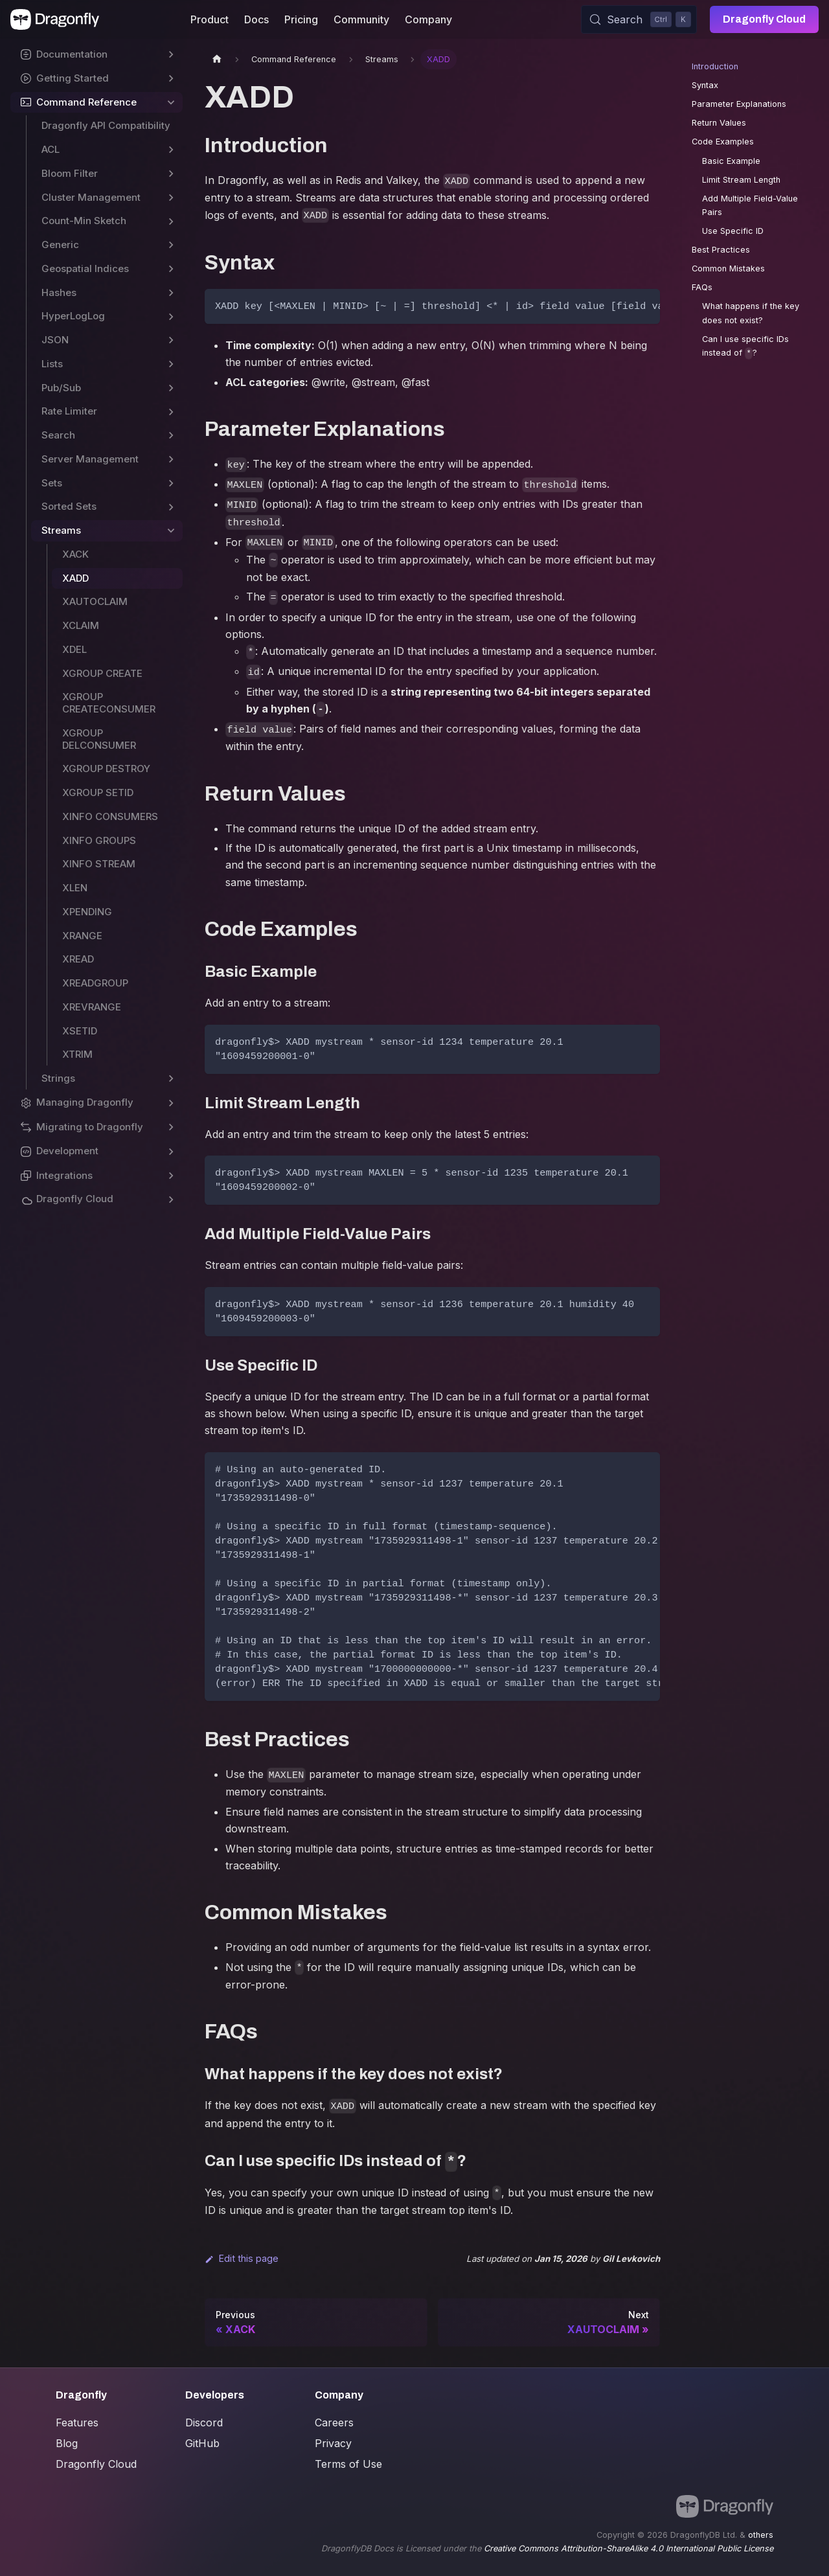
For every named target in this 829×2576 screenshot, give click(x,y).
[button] (96, 1103)
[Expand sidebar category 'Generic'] (171, 245)
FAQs (702, 287)
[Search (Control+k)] (639, 19)
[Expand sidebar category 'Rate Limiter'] (171, 411)
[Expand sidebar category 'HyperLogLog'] (171, 316)
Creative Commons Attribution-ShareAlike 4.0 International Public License (628, 2548)
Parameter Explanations (739, 104)
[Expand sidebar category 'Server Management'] (171, 459)
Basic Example (731, 161)
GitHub (202, 2443)
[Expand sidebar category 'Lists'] (171, 364)
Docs (256, 19)
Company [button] (428, 19)
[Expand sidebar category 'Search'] (171, 435)
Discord (204, 2422)
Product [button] (209, 19)
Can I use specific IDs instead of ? (745, 346)
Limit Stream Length (741, 180)
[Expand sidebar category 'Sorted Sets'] (171, 507)
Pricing (301, 19)
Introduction (715, 66)
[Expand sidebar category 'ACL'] (171, 150)
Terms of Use (348, 2463)
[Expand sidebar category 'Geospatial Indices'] (171, 269)
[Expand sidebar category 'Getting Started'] (171, 78)
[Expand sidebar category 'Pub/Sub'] (171, 388)
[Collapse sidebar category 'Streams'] (171, 530)
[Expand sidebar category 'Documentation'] (171, 54)
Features (77, 2422)
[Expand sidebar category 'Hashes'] (171, 293)
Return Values (719, 123)
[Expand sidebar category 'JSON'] (171, 340)
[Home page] (217, 59)
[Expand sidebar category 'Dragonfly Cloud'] (171, 1199)
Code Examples (723, 141)
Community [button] (361, 19)
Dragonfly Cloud (764, 19)
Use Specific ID (733, 231)
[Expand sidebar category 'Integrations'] (171, 1176)
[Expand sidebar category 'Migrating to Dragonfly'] (171, 1127)
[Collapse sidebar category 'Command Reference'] (171, 102)
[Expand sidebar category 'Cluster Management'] (171, 198)
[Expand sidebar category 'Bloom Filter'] (171, 174)
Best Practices (721, 250)
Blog (67, 2443)
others (760, 2535)
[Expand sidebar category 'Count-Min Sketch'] (171, 221)
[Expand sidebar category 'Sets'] (171, 483)
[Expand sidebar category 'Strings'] (171, 1078)
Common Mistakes (728, 268)
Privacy (333, 2443)
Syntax (705, 85)
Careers (334, 2422)
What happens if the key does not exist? (750, 313)
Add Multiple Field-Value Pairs (750, 205)
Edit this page (241, 2258)
